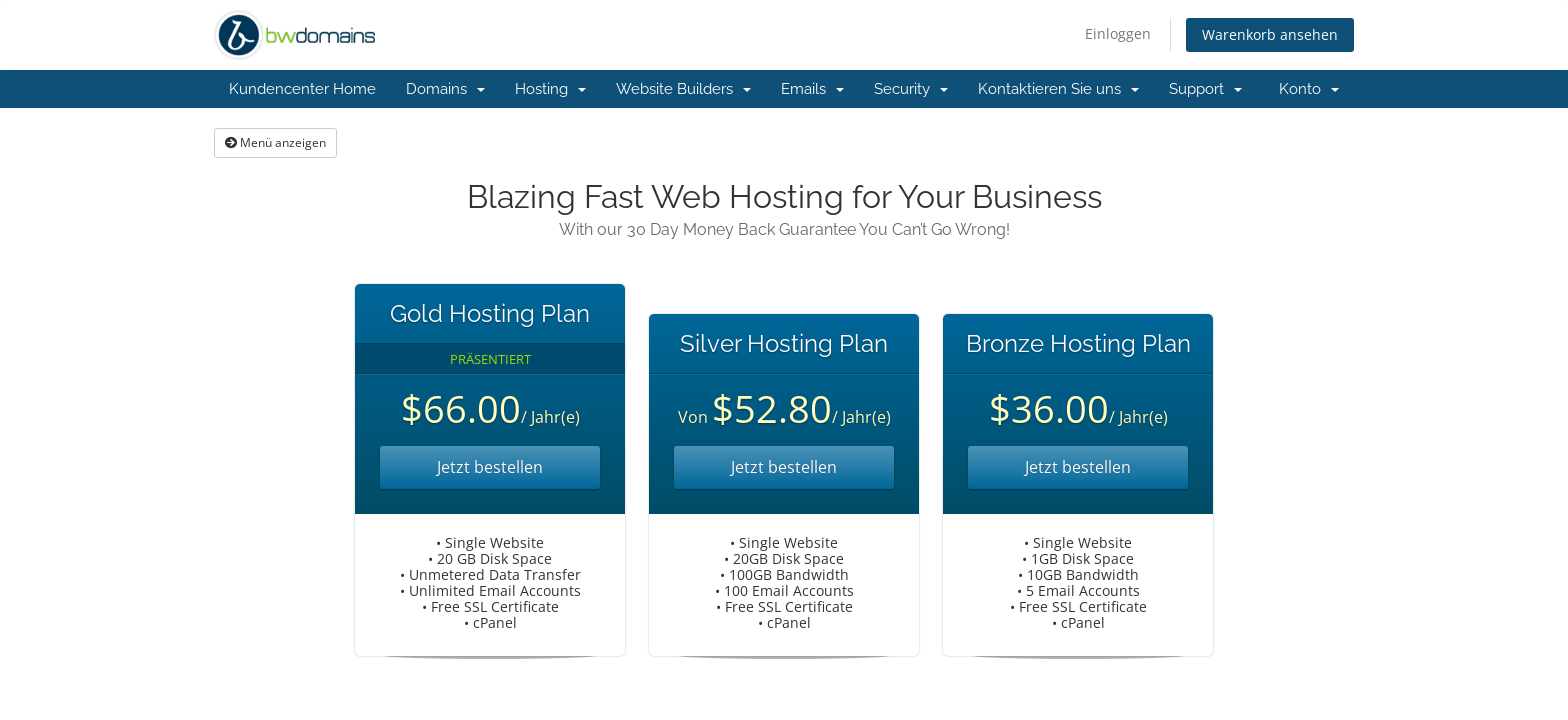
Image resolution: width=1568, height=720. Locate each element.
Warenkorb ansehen (1270, 34)
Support (1205, 89)
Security (911, 89)
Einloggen (1118, 33)
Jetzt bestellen (490, 467)
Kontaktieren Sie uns (1058, 89)
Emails (812, 89)
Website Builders (683, 89)
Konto (1309, 89)
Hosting (550, 89)
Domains (445, 89)
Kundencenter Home (302, 89)
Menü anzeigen (275, 142)
